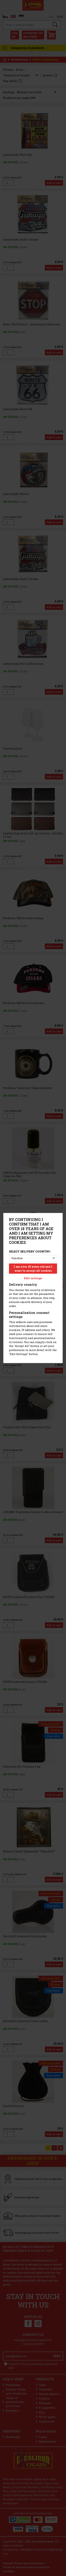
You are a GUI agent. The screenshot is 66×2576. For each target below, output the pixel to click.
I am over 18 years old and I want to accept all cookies (33, 1268)
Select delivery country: (30, 1251)
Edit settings (33, 1278)
